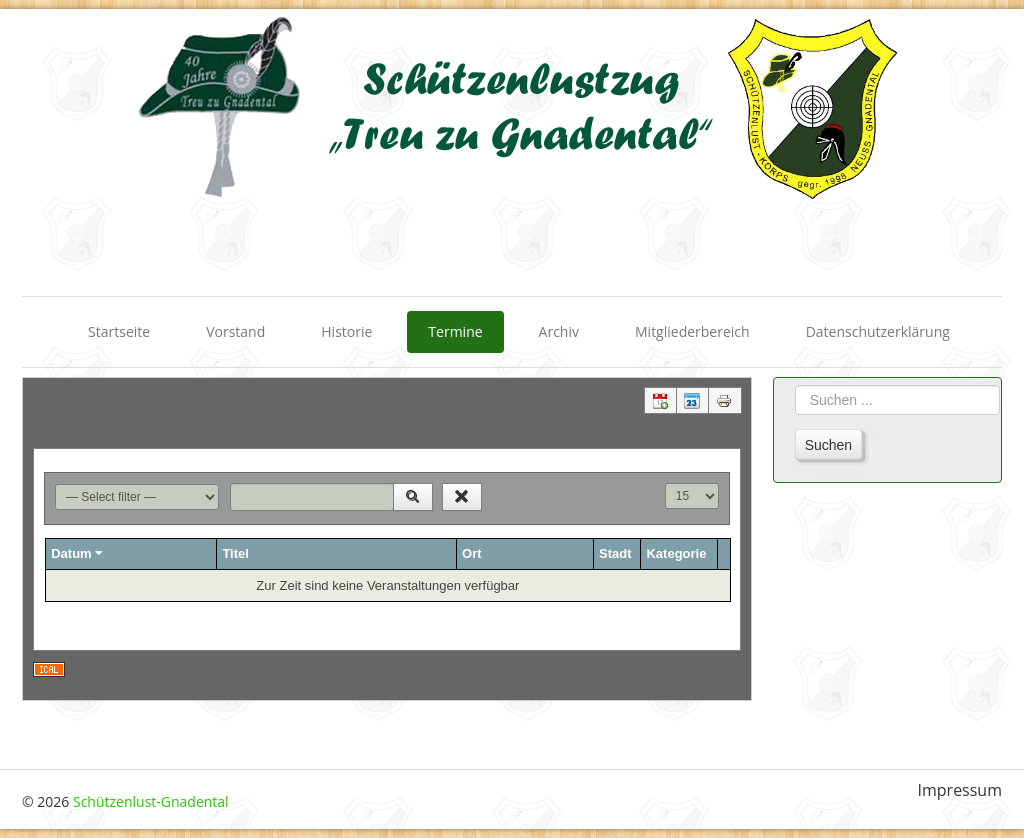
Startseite (119, 331)
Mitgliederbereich (692, 331)
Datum (78, 553)
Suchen (828, 445)
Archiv (559, 331)
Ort (472, 553)
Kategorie (676, 553)
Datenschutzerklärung (878, 331)
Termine (455, 331)
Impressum (960, 790)
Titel (235, 553)
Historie (346, 331)
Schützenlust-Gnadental (151, 801)
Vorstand (235, 331)
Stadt (615, 553)
